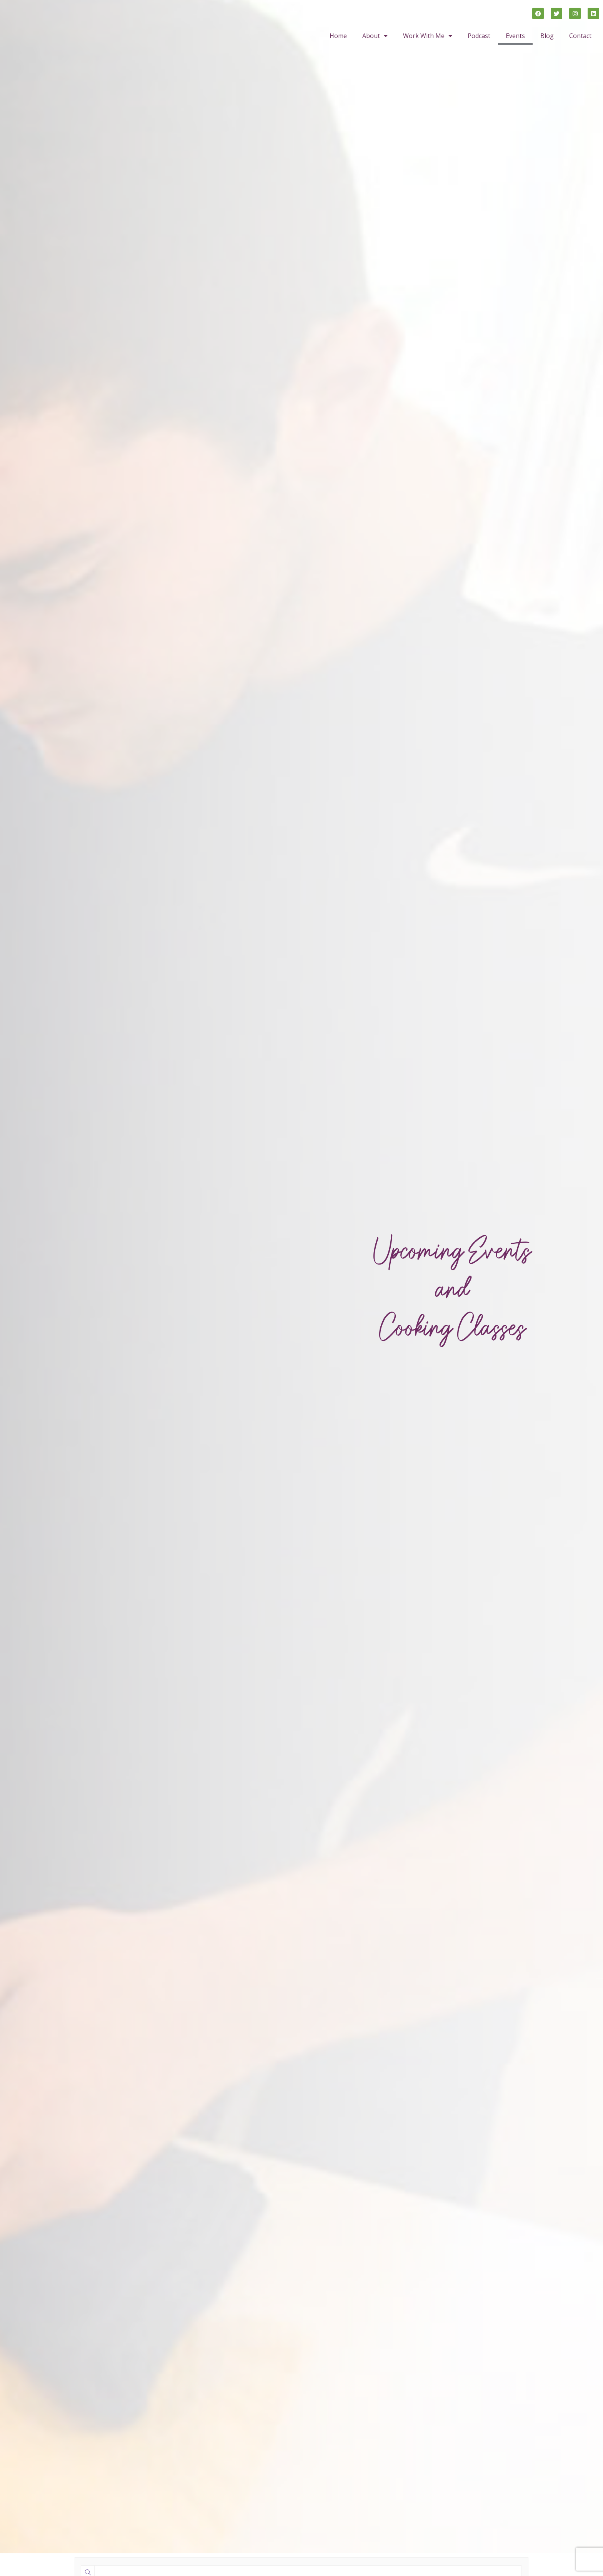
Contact (580, 36)
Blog (547, 36)
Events (515, 36)
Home (338, 36)
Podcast (479, 36)
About (375, 36)
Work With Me (427, 36)
